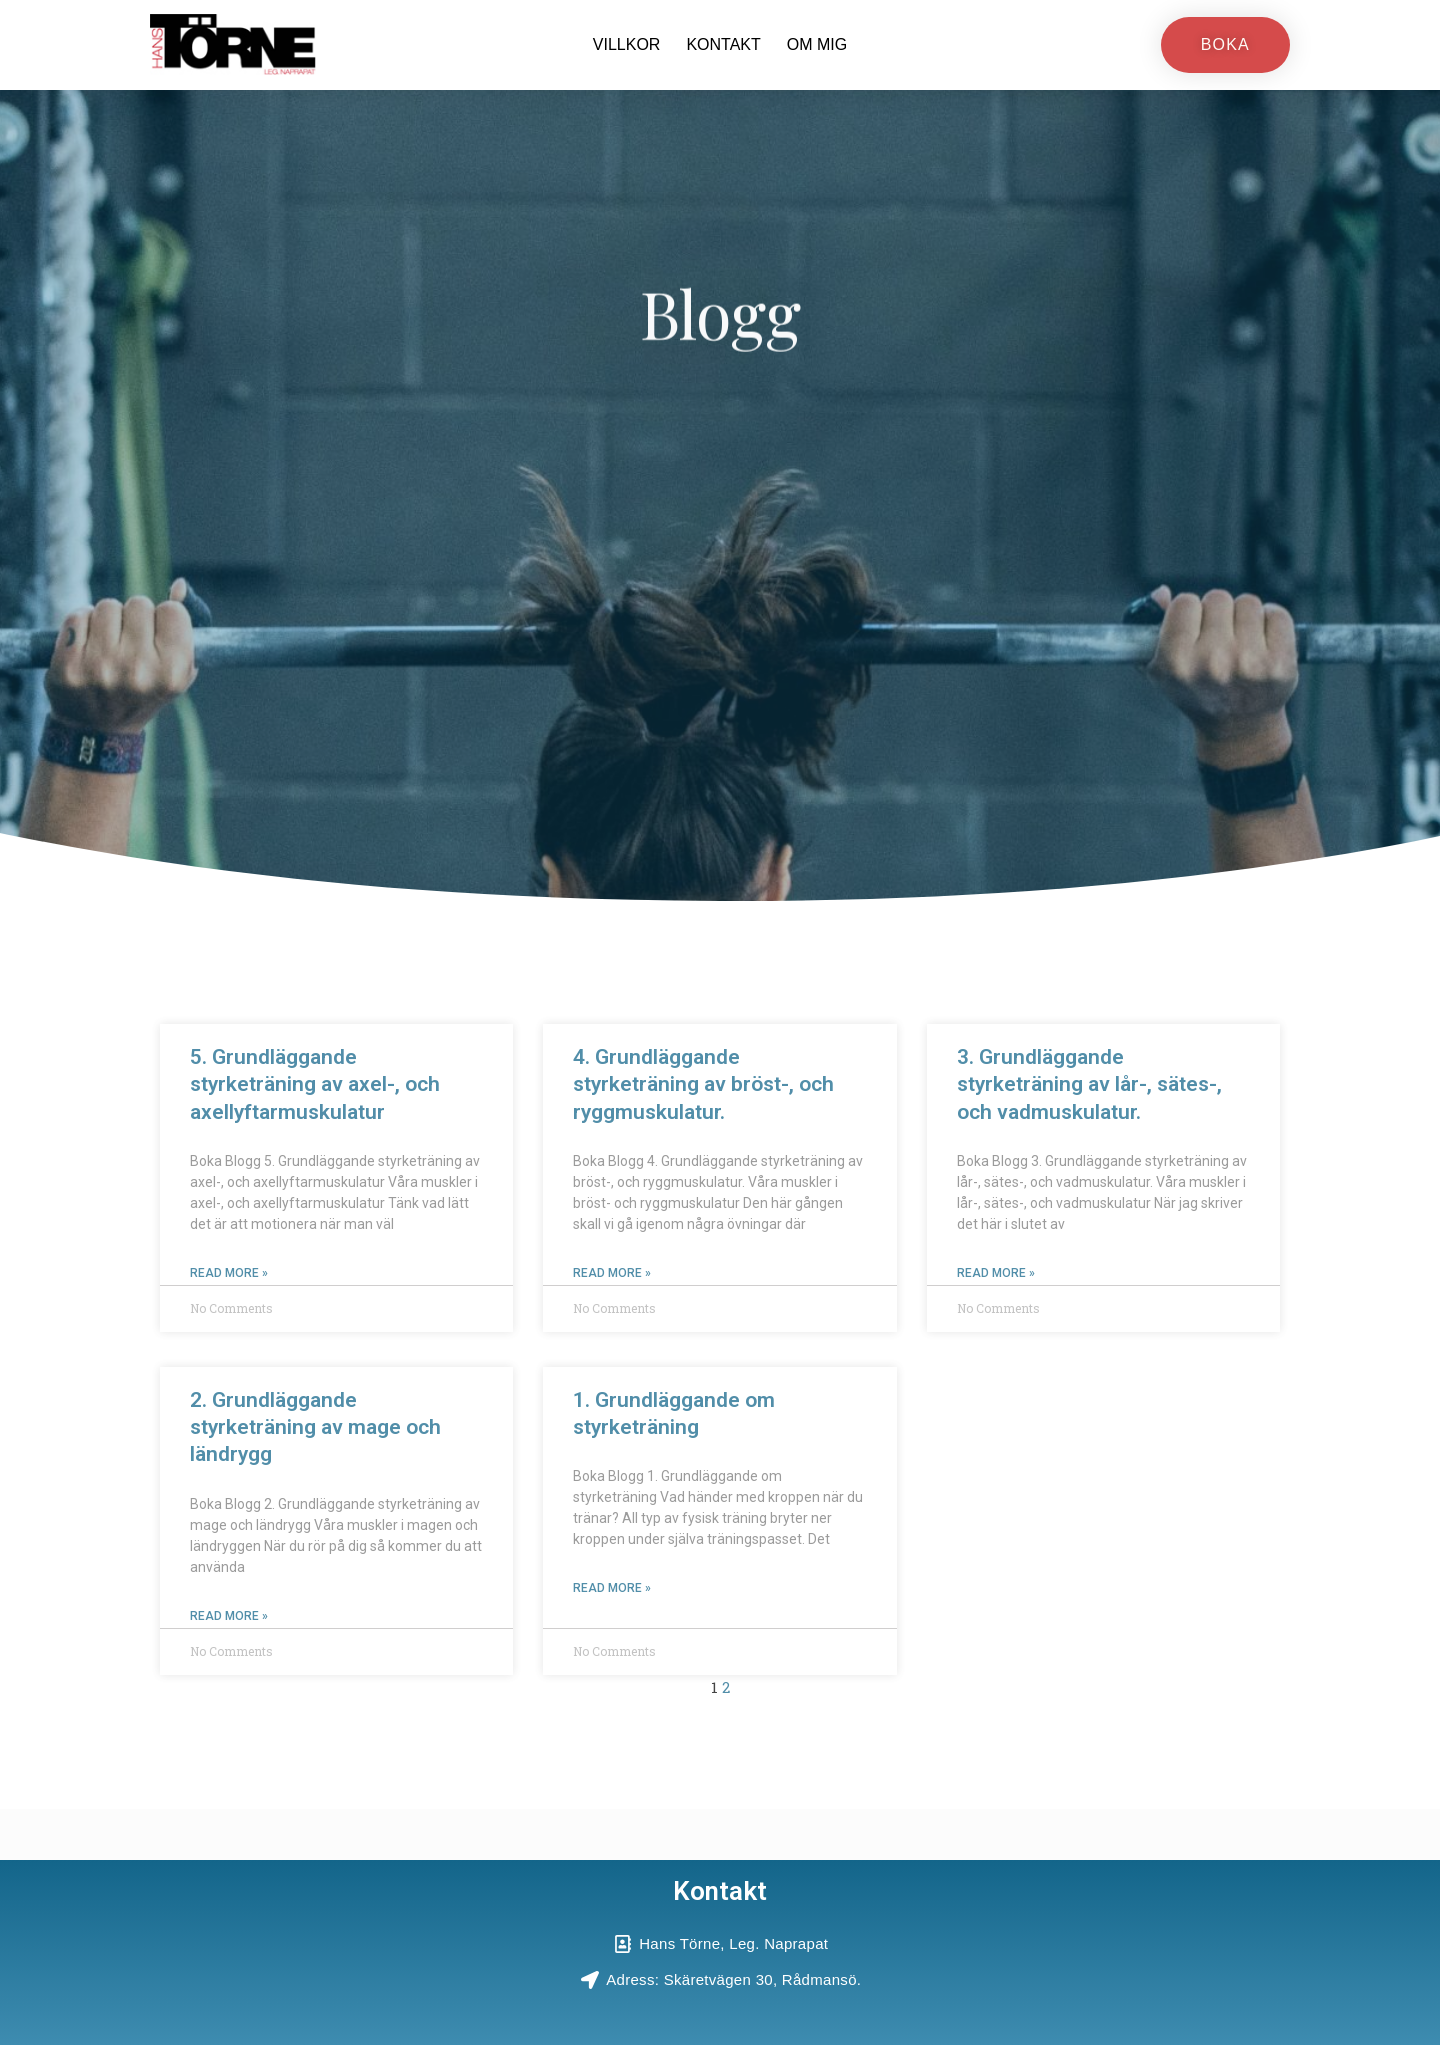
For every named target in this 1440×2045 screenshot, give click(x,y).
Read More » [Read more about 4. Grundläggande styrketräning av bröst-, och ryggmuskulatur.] (612, 1273)
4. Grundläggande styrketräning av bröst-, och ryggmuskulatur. (703, 1084)
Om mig (817, 44)
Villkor (627, 44)
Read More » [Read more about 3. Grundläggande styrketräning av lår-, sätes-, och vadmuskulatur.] (996, 1273)
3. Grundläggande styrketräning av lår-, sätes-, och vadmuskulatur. (1089, 1084)
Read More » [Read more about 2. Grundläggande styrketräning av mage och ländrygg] (229, 1616)
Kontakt (723, 44)
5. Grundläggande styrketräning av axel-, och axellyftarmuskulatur (315, 1084)
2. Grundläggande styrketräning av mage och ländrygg (315, 1427)
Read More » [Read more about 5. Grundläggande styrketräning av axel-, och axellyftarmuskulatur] (229, 1273)
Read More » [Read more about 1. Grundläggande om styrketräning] (612, 1589)
